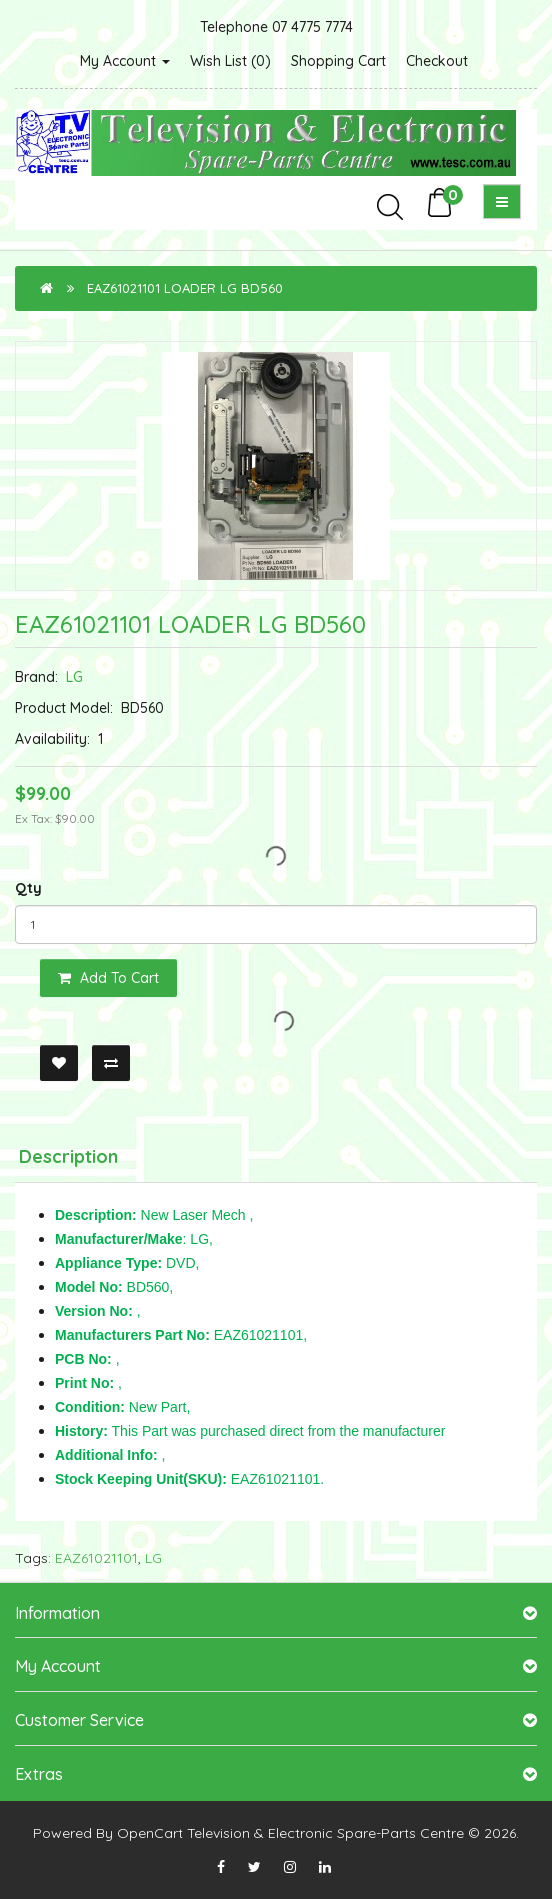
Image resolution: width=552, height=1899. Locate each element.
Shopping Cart (338, 61)
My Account (125, 61)
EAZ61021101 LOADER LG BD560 (185, 288)
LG (74, 677)
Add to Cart (108, 978)
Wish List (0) (230, 61)
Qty (28, 888)
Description (68, 1156)
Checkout (437, 61)
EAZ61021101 (96, 1558)
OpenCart (150, 1833)
